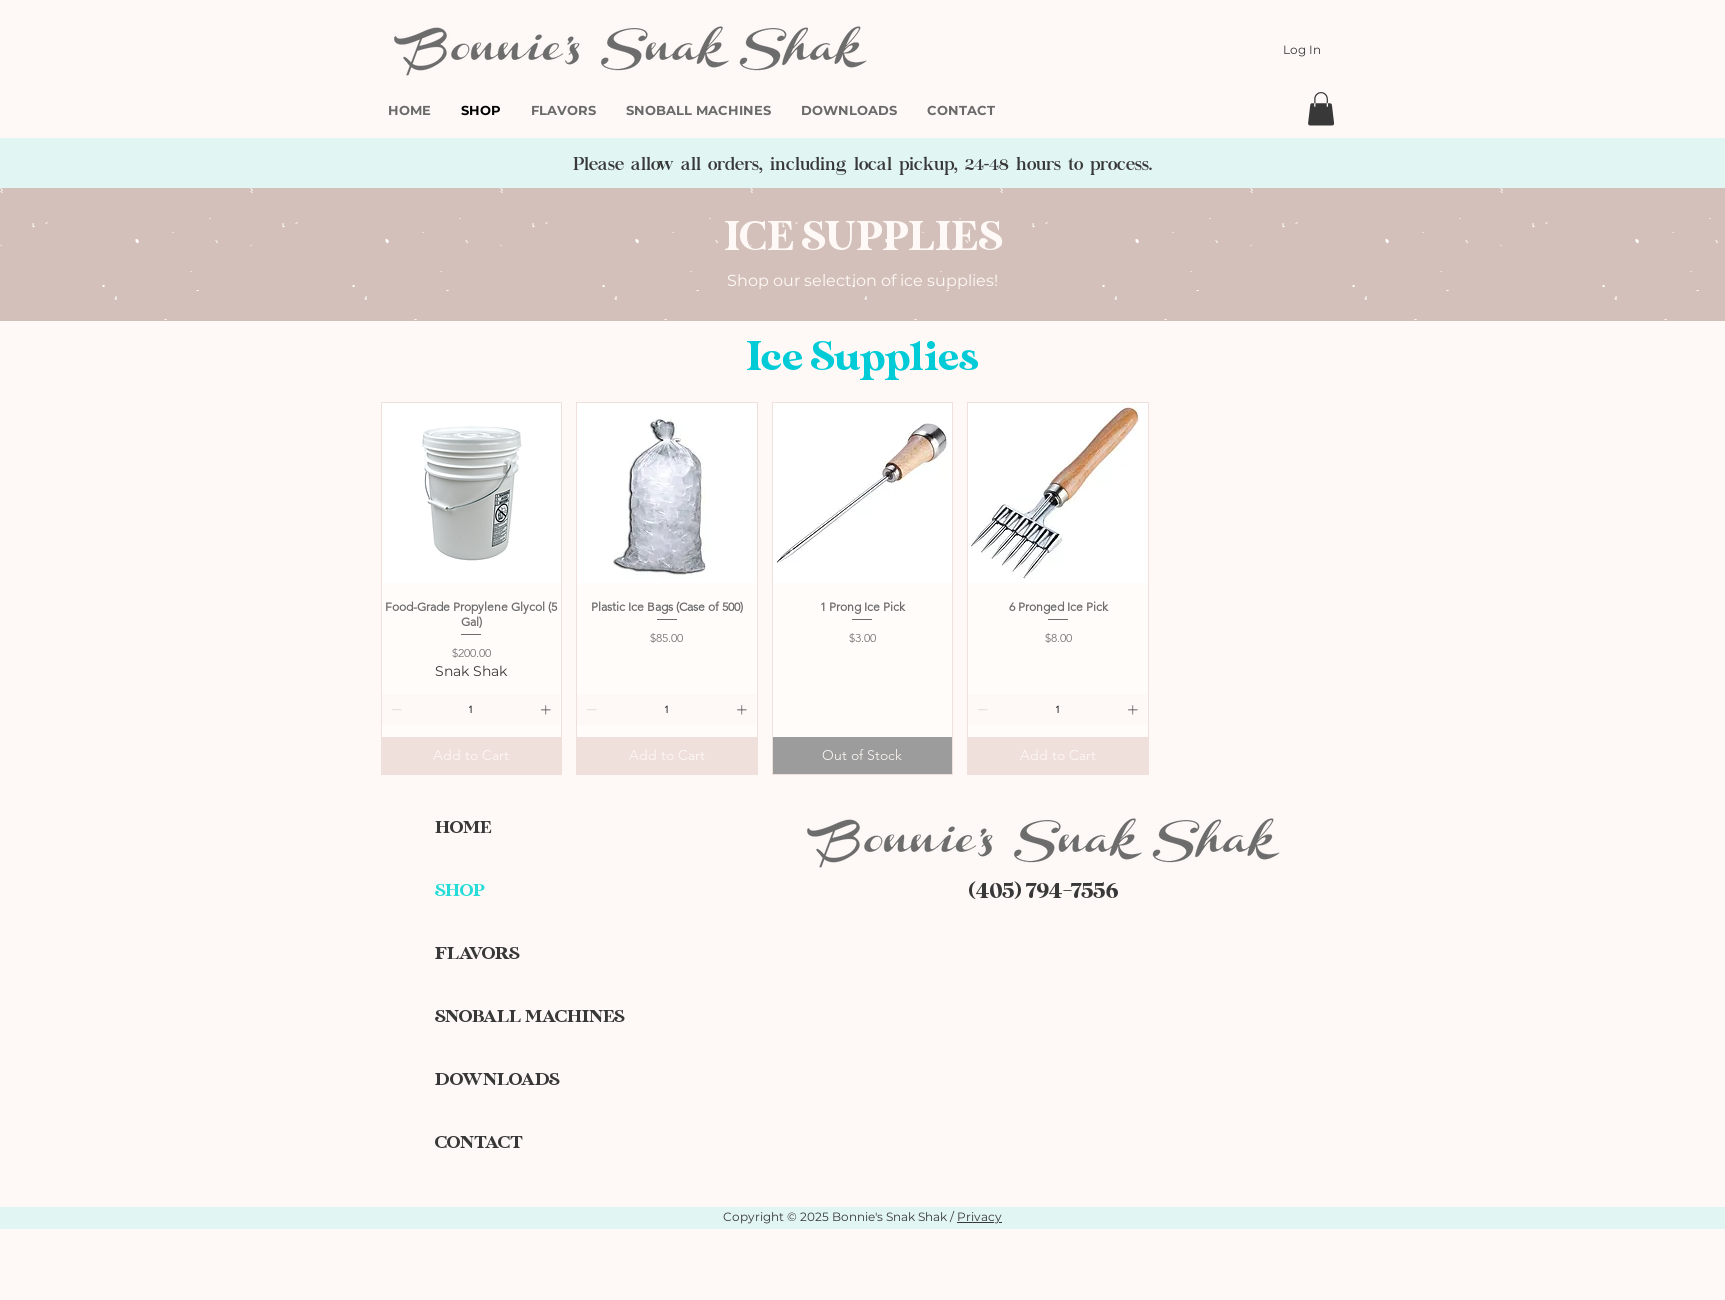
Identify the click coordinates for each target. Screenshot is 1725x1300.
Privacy (979, 1216)
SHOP (460, 890)
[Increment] (547, 709)
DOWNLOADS (497, 1079)
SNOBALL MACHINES (505, 1016)
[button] (1321, 108)
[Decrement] (394, 709)
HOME (463, 827)
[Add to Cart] (472, 755)
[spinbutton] (471, 709)
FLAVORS (477, 953)
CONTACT (479, 1142)
